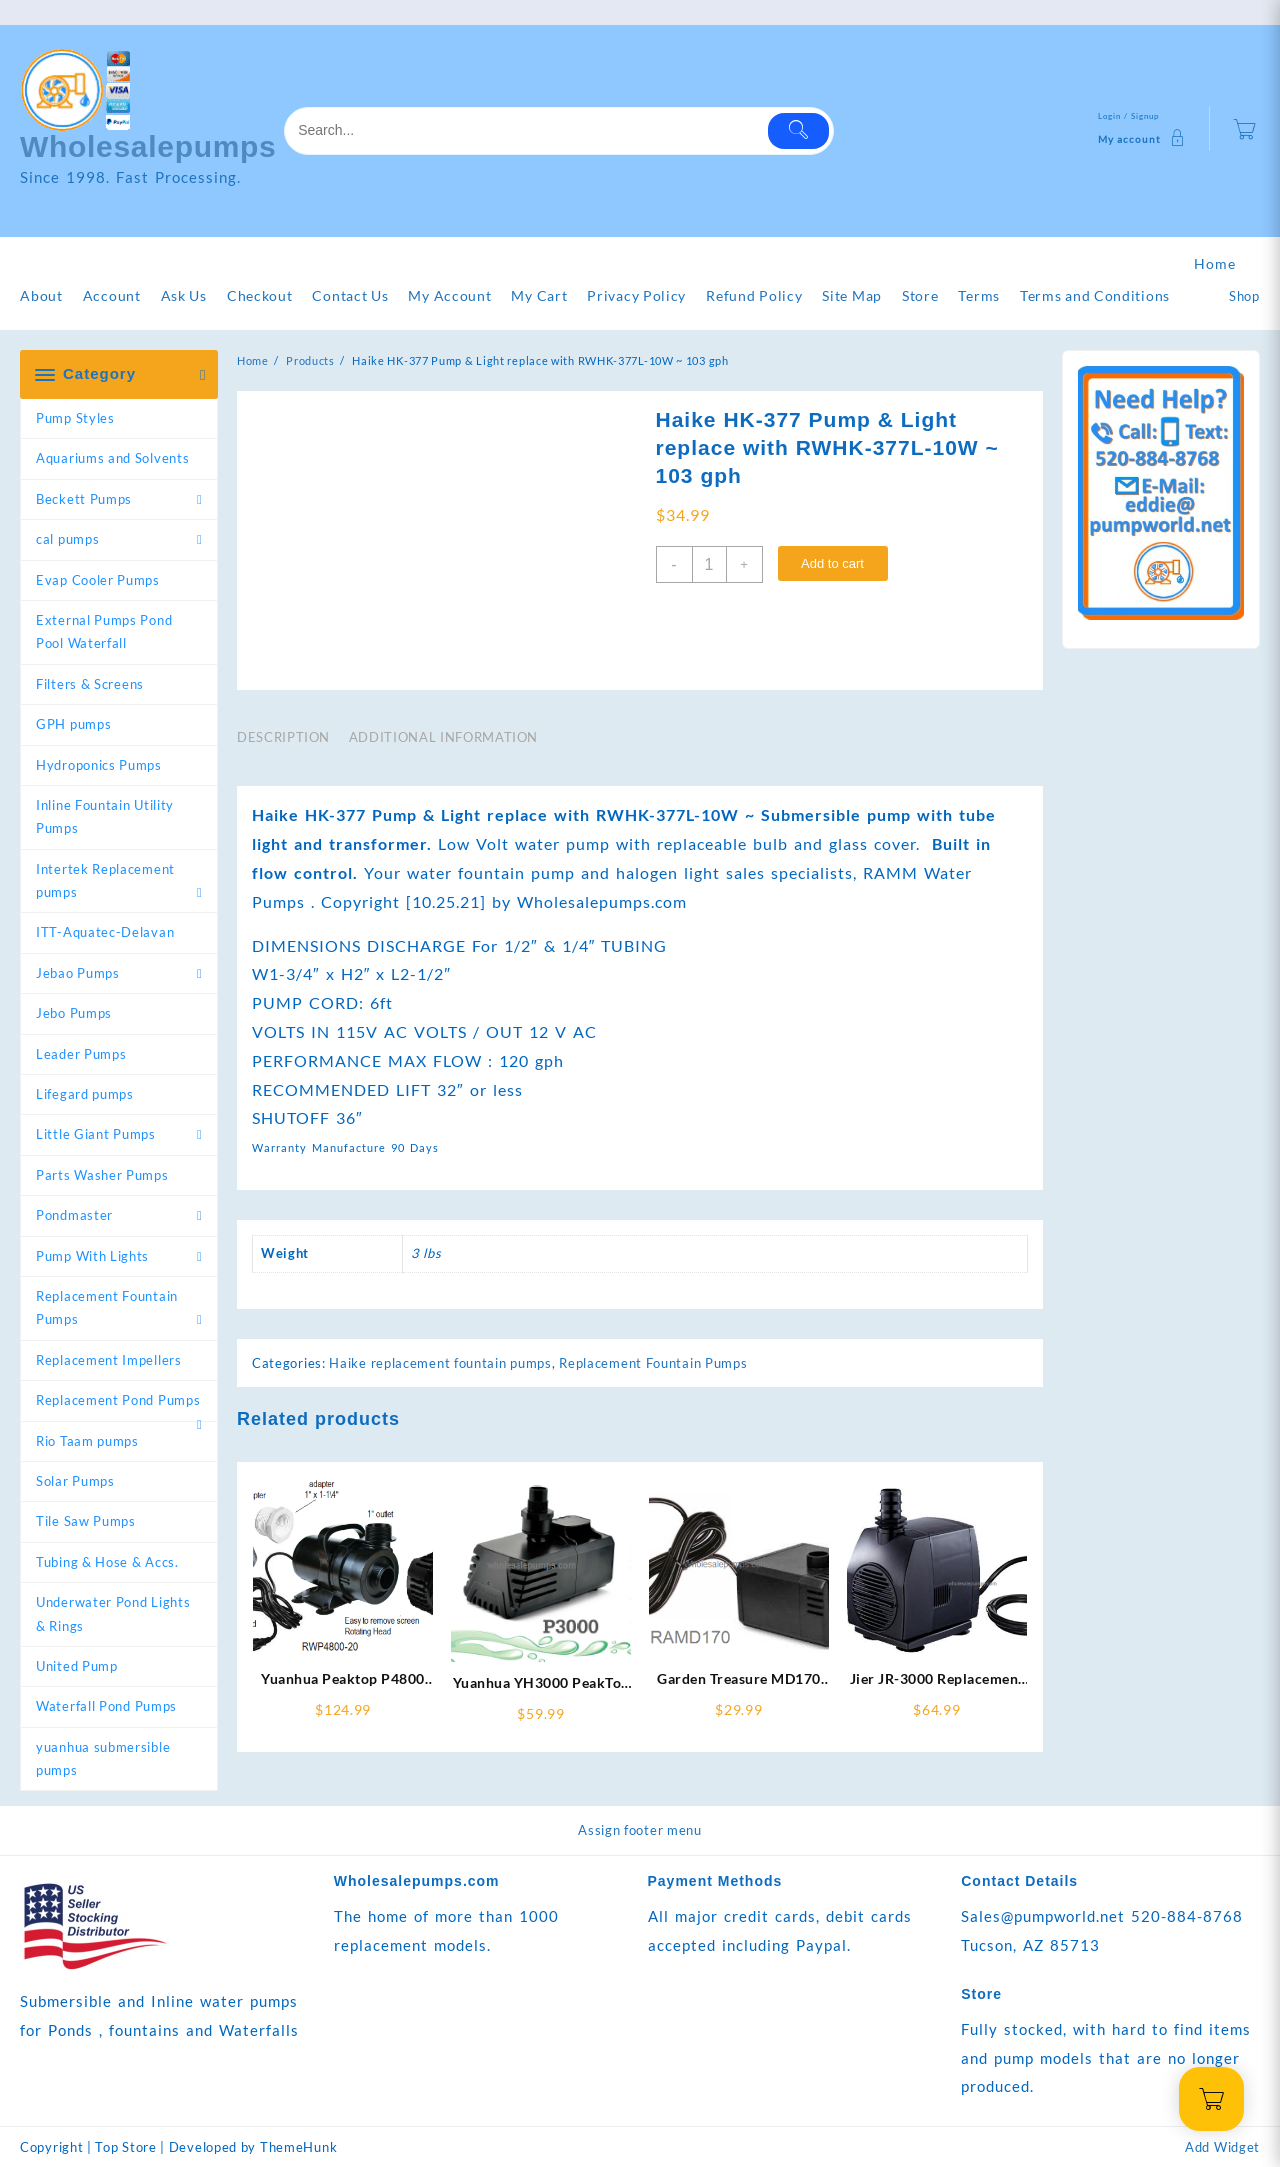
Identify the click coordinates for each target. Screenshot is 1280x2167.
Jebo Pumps (74, 1013)
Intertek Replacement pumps (105, 880)
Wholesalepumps (148, 146)
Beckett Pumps (84, 499)
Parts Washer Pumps (102, 1175)
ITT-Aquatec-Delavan (105, 932)
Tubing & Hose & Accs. (107, 1562)
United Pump (77, 1666)
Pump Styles (75, 418)
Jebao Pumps (78, 973)
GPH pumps (73, 724)
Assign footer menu (640, 1830)
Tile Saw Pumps (86, 1521)
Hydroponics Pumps (99, 765)
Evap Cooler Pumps (98, 580)
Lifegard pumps (85, 1094)
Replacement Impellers (109, 1360)
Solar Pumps (75, 1481)
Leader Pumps (81, 1054)
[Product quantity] (709, 564)
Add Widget (1222, 2147)
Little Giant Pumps (96, 1134)
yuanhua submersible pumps (103, 1758)
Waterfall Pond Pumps (106, 1706)
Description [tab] (283, 737)
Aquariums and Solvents (112, 458)
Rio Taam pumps (87, 1441)
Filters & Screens (90, 684)
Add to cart (832, 563)
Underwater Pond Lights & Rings (113, 1613)
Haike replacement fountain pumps (440, 1363)
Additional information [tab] (443, 737)
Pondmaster (74, 1215)
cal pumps (67, 539)
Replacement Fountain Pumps (107, 1307)
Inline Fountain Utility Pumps (105, 816)
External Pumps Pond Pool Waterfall (104, 631)
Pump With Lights (92, 1256)
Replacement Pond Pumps (118, 1400)
